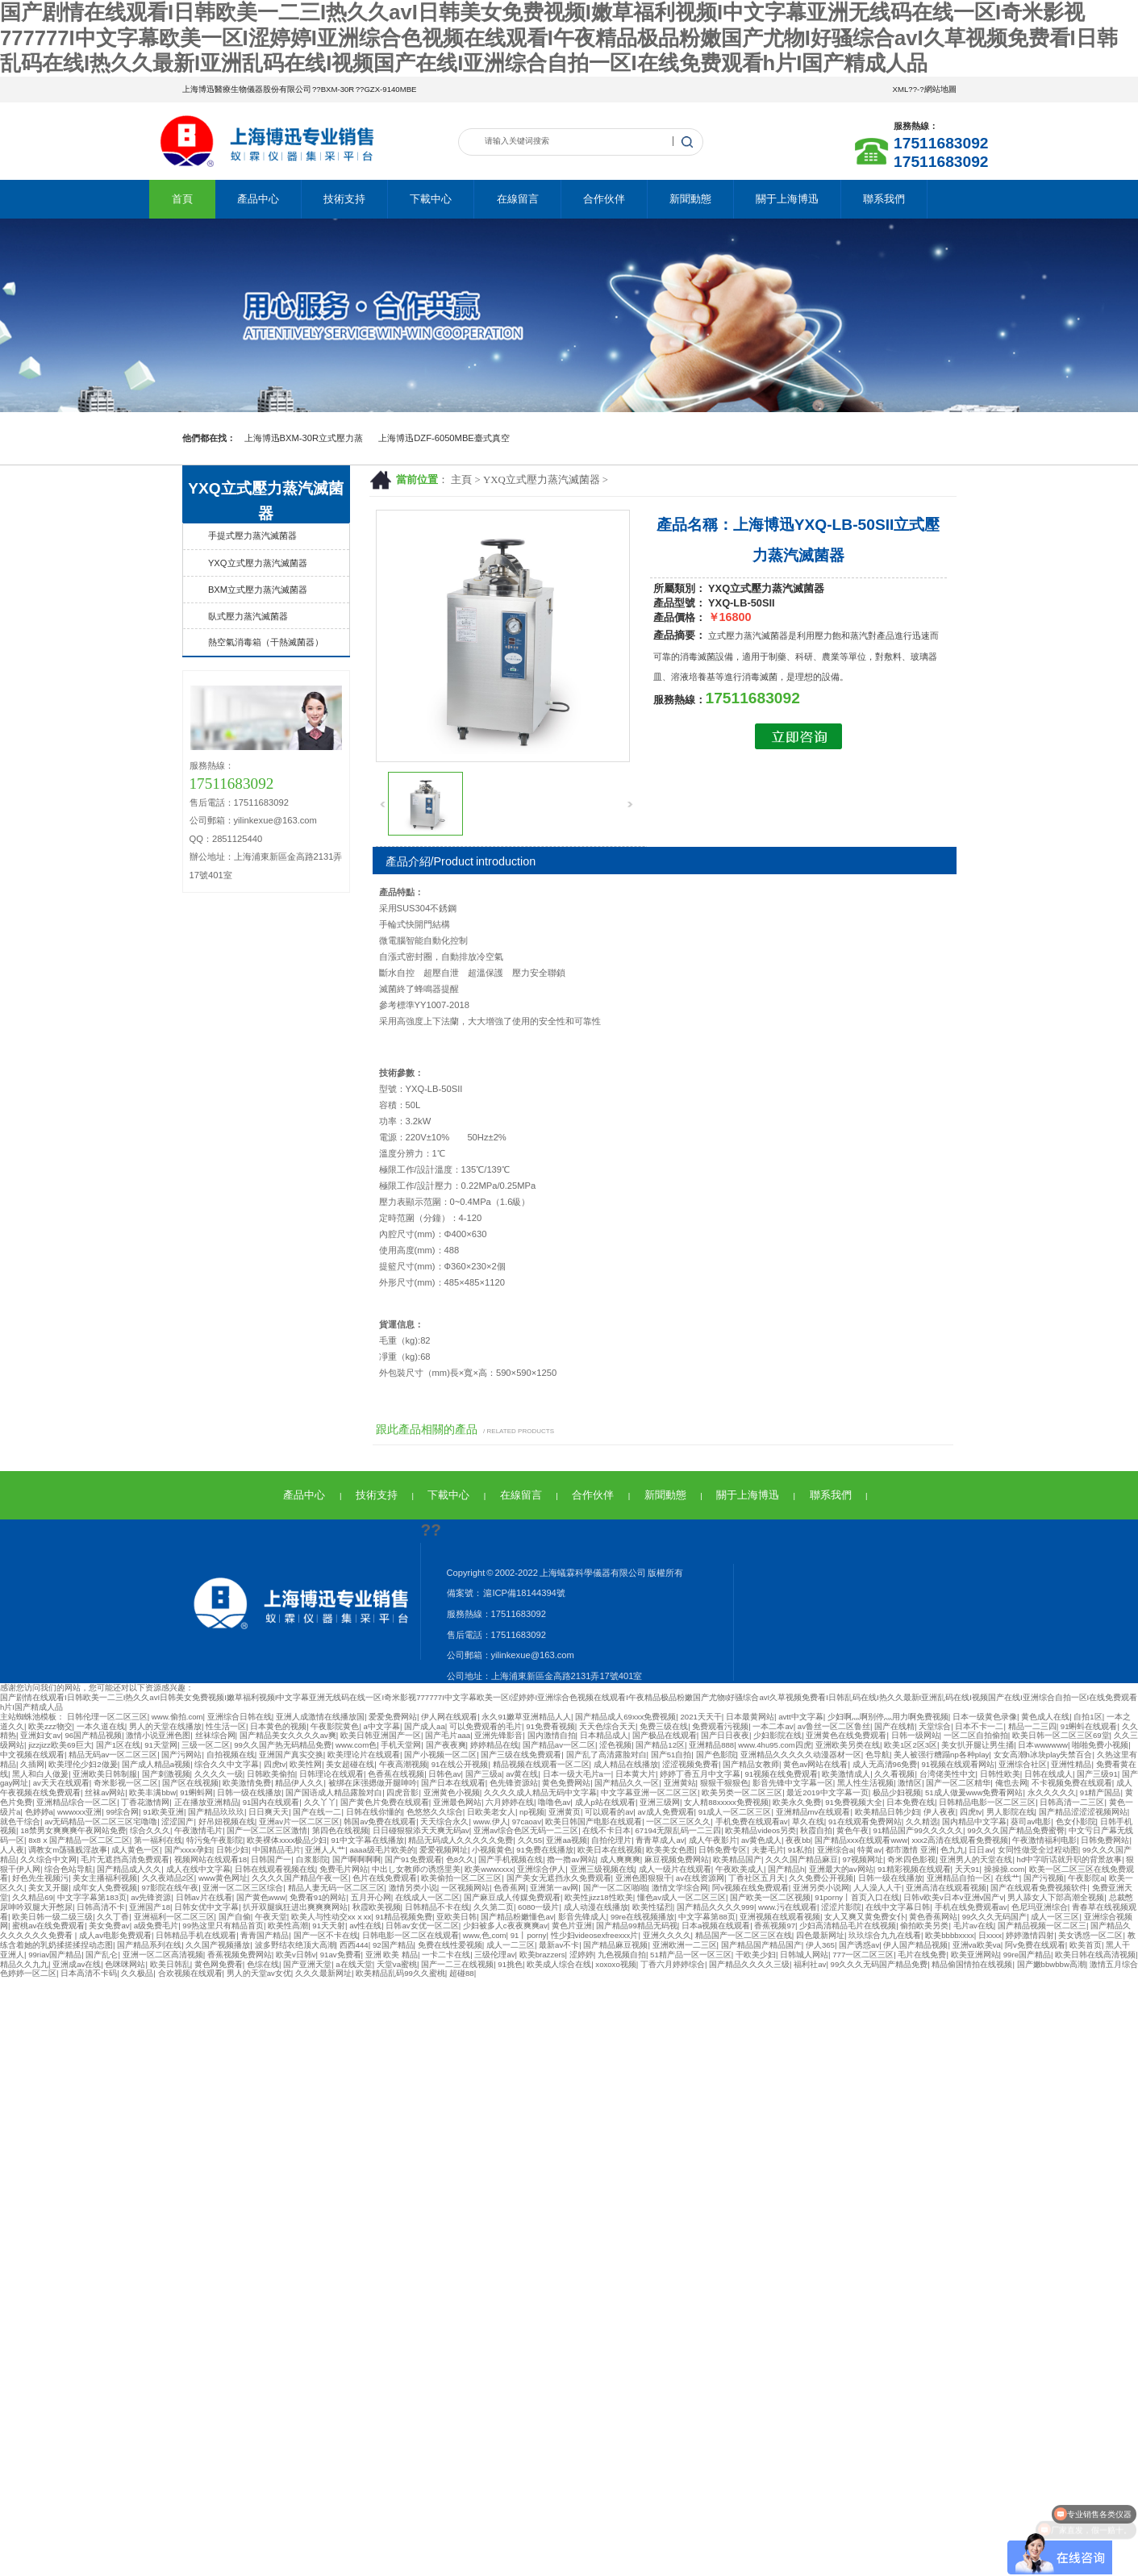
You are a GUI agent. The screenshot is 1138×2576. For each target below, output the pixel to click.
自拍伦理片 (611, 1840)
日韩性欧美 (1000, 1773)
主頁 (461, 480)
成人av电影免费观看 (115, 1935)
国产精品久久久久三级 (749, 1964)
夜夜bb (798, 1840)
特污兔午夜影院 (214, 1840)
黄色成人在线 (1045, 1716)
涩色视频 (615, 1744)
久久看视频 (894, 1773)
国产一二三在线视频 (457, 1964)
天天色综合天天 (607, 1726)
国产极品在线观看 (664, 1735)
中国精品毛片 (276, 1849)
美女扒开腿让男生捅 (977, 1744)
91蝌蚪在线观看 (1089, 1726)
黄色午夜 (852, 1830)
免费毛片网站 (343, 1869)
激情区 (910, 1782)
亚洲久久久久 (667, 1935)
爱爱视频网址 (443, 1849)
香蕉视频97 (774, 1925)
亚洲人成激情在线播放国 (320, 1716)
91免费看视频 (550, 1726)
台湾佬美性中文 (947, 1773)
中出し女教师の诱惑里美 (416, 1869)
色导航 (877, 1754)
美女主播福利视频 (105, 1878)
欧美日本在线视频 (609, 1849)
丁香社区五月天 (756, 1878)
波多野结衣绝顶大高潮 (295, 1944)
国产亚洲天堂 (307, 1964)
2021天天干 (701, 1716)
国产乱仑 (101, 1954)
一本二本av (772, 1726)
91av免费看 (340, 1954)
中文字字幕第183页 (92, 1897)
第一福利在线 (158, 1840)
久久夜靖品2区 (168, 1878)
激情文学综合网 (680, 1887)
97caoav (526, 1821)
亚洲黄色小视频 (451, 1792)
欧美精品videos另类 (760, 1830)
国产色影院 (716, 1754)
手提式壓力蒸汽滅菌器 (252, 535)
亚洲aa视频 (566, 1840)
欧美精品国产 (737, 1859)
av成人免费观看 (665, 1811)
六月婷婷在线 (510, 1802)
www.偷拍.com (177, 1716)
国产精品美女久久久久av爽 (288, 1735)
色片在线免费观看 (384, 1878)
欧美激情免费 (247, 1782)
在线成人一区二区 (427, 1897)
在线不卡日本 (606, 1830)
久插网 (32, 1764)
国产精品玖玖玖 (216, 1811)
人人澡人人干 (877, 1887)
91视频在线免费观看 (781, 1773)
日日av (981, 1849)
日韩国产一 (271, 1859)
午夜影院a (1086, 1878)
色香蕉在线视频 (396, 1773)
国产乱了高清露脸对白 (606, 1754)
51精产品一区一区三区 (691, 1954)
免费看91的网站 (318, 1897)
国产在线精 (894, 1726)
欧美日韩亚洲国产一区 (380, 1735)
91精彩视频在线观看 (914, 1869)
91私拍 (800, 1849)
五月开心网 (371, 1897)
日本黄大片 (635, 1773)
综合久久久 (150, 1830)
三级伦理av (494, 1954)
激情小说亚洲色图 (158, 1735)
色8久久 (460, 1859)
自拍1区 (1087, 1716)
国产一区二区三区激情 (267, 1830)
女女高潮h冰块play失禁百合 (1043, 1754)
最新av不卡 (559, 1944)
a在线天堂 (354, 1964)
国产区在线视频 (190, 1782)
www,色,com (484, 1935)
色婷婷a (39, 1811)
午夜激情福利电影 (1044, 1840)
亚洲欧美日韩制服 (105, 1773)
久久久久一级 (218, 1773)
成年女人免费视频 (105, 1887)
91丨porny (529, 1935)
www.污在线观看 (787, 1907)
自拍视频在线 (230, 1754)
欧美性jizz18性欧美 (599, 1897)
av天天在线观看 (61, 1782)
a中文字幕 (382, 1726)
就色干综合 (20, 1821)
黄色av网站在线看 (815, 1764)
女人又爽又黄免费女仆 (864, 1916)
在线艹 (1007, 1878)
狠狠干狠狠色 (724, 1782)
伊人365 (820, 1944)
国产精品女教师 (751, 1764)
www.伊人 (490, 1821)
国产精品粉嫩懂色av (517, 1916)
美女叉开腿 (48, 1887)
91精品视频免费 (403, 1916)
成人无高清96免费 (885, 1764)
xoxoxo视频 (615, 1964)
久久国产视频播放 (217, 1944)
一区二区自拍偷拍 (976, 1735)
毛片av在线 (973, 1925)
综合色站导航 (68, 1869)
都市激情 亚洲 (911, 1849)
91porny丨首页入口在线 (857, 1897)
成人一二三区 (510, 1944)
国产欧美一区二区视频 (770, 1897)
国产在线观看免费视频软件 (1038, 1887)
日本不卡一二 (979, 1726)
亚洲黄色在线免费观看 (846, 1735)
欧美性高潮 (288, 1925)
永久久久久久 (1052, 1792)
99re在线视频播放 (642, 1916)
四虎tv (275, 1764)
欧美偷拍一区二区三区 (461, 1878)
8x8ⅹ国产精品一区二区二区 (78, 1840)
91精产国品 (1100, 1792)
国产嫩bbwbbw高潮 (1051, 1964)
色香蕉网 (510, 1887)
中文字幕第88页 (707, 1916)
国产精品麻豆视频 (615, 1944)
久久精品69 (32, 1897)
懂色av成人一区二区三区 (681, 1897)
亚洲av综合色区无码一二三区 (525, 1830)
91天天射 (328, 1925)
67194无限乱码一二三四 (679, 1830)
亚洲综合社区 (1022, 1764)
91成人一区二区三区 (735, 1811)
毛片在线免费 (922, 1954)
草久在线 (808, 1821)
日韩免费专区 (722, 1849)
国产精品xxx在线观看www (861, 1840)
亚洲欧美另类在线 (847, 1744)
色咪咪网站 (125, 1964)
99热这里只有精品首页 (223, 1925)
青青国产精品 (264, 1935)
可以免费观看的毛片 (485, 1726)
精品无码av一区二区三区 (113, 1754)
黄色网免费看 (218, 1964)
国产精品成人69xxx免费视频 (625, 1716)
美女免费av (109, 1925)
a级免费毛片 (156, 1925)
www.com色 (356, 1744)
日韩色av (444, 1773)
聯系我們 (884, 199)
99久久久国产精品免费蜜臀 (1016, 1830)
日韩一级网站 (915, 1735)
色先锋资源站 (514, 1782)
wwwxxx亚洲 (79, 1811)
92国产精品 (393, 1944)
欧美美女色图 (670, 1849)
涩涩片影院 (841, 1907)
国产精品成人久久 (129, 1869)
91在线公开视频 (460, 1764)
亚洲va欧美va (977, 1944)
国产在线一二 (317, 1811)
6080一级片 (538, 1907)
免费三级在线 (664, 1726)
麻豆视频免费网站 (676, 1859)
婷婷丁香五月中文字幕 (700, 1773)
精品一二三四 (1032, 1726)
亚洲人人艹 (325, 1849)
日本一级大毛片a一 (577, 1773)
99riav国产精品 (54, 1954)
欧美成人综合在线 (559, 1964)
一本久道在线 (101, 1726)
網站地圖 (940, 89)
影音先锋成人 (582, 1916)
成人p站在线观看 (605, 1802)
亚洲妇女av (40, 1735)
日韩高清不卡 (101, 1907)
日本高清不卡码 (88, 1973)
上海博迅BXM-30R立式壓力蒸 (304, 438)
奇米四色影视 (911, 1859)
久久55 (530, 1840)
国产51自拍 (671, 1754)
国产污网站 (181, 1754)
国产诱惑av (859, 1944)
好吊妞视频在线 (226, 1821)
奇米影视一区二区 (126, 1782)
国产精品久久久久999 (715, 1907)
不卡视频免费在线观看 (1072, 1782)
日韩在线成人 (1048, 1773)
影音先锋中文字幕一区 (792, 1782)
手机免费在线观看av (751, 1821)
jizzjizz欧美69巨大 (59, 1744)
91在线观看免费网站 (865, 1821)
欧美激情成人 (846, 1773)
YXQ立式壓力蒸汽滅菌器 (541, 480)
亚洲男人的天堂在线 (976, 1859)
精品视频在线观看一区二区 (541, 1764)
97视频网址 (862, 1859)
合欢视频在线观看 (190, 1973)
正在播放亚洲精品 (206, 1802)
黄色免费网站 (566, 1782)
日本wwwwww (1043, 1744)
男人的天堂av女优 (259, 1973)
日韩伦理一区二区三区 (107, 1716)
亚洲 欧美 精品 (391, 1954)
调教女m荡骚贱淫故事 (67, 1849)
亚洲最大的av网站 (841, 1869)
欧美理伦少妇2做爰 (82, 1764)
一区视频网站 (465, 1887)
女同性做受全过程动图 (1038, 1849)
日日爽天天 (268, 1811)
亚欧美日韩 (456, 1916)
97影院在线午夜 (170, 1887)
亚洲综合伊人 (541, 1869)
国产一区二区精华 (958, 1782)
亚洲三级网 (660, 1802)
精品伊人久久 (299, 1782)
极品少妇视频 (897, 1792)
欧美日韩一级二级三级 (52, 1916)
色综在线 (263, 1964)
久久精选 (922, 1821)
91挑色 (510, 1964)
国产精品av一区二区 (559, 1744)
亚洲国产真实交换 (291, 1754)
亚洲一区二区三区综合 (242, 1887)
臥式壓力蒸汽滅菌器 (248, 616)
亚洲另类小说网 (821, 1887)
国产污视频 (1043, 1878)
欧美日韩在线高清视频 (1095, 1954)
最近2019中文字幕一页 (827, 1792)
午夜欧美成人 (739, 1869)
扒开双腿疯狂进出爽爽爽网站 (295, 1907)
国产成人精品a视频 (156, 1764)
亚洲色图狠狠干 (643, 1878)
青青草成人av (660, 1840)
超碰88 (461, 1973)
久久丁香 (113, 1916)
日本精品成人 (604, 1735)
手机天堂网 (401, 1744)
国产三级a (483, 1773)
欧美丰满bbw (152, 1792)
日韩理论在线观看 (331, 1773)
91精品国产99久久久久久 (918, 1830)
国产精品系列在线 (149, 1944)
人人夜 (12, 1849)
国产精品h (786, 1869)
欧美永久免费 (797, 1802)
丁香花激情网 (145, 1802)
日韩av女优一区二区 (422, 1925)
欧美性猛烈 (652, 1907)
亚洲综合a (835, 1849)
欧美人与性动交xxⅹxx (331, 1916)
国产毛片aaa (447, 1735)
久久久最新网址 (323, 1973)
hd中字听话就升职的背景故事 (1070, 1859)
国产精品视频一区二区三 (1042, 1925)
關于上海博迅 (787, 199)
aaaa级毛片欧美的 (382, 1849)
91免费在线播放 (544, 1849)
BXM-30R (338, 89)
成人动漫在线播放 (596, 1907)
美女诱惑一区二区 (1090, 1935)
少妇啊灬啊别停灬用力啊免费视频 (887, 1716)
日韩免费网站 (1105, 1840)
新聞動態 (690, 199)
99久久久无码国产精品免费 (879, 1964)
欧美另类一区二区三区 (742, 1792)
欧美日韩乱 (170, 1964)
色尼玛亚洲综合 (1039, 1907)
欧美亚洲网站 (975, 1954)
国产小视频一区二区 (440, 1754)
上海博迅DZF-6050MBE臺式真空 (444, 438)
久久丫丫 (320, 1802)
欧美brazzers (542, 1954)
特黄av (869, 1849)
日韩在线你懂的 (374, 1811)
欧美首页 (1085, 1944)
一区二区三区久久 (678, 1821)
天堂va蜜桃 (397, 1964)
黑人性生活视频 (865, 1782)
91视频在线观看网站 (957, 1764)
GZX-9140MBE (390, 89)
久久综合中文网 (48, 1859)
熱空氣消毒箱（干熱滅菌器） (265, 642)
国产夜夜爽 (446, 1744)
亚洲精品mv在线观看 (813, 1811)
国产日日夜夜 (725, 1735)
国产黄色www (261, 1897)
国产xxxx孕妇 (188, 1849)
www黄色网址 (223, 1878)
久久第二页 (493, 1907)
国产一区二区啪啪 (615, 1887)
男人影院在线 (1010, 1811)
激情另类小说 (413, 1887)
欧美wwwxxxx (489, 1869)
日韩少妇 (232, 1849)
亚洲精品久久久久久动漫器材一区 (800, 1754)
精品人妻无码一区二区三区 (336, 1887)
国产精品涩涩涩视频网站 (1083, 1811)
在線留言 (518, 199)
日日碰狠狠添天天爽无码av (421, 1830)
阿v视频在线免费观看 (750, 1887)
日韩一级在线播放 (249, 1792)
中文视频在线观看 (32, 1754)
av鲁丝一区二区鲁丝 (834, 1726)
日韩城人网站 (804, 1954)
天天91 (967, 1869)
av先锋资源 (151, 1897)
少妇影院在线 (777, 1735)
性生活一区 (226, 1726)
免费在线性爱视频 (450, 1944)
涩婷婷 (581, 1954)
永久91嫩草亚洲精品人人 (526, 1716)
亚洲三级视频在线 (602, 1869)
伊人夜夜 (939, 1811)
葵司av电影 (1031, 1821)
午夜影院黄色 (335, 1726)
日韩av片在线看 (204, 1897)
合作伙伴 (604, 199)
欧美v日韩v (296, 1954)
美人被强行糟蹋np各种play (941, 1754)
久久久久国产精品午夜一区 (300, 1878)
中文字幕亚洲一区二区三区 (649, 1792)
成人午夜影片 (713, 1840)
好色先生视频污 (40, 1878)
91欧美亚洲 (163, 1811)
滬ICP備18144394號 (523, 1593)
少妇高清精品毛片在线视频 (847, 1925)
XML (901, 89)
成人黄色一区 (135, 1849)
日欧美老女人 (491, 1811)
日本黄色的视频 (278, 1726)
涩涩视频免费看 (690, 1764)
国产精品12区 (660, 1744)
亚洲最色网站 (457, 1802)
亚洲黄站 (680, 1782)
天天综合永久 (444, 1821)
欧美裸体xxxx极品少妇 (287, 1840)
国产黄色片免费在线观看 (384, 1802)
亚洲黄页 (564, 1811)
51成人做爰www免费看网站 (974, 1792)
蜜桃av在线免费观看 (48, 1925)
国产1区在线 (118, 1744)
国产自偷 (235, 1916)
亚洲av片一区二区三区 (299, 1821)
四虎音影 (402, 1792)
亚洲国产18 (149, 1907)
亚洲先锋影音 (498, 1735)
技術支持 (344, 199)
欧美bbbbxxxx (949, 1935)
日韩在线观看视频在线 (275, 1869)
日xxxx (990, 1935)
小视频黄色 (492, 1849)
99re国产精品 (1027, 1954)
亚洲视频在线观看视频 (780, 1916)
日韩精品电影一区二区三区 (987, 1802)
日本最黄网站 (750, 1716)
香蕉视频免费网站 (239, 1954)
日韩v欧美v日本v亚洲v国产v (953, 1897)
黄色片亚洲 (572, 1925)
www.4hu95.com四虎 (774, 1744)
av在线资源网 (700, 1878)
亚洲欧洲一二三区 (684, 1944)
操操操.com (1004, 1869)
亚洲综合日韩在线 (239, 1716)
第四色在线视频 (340, 1830)
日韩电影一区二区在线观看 (410, 1935)
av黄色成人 (761, 1840)
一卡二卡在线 (446, 1954)
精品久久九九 (24, 1964)
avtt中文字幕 (800, 1716)
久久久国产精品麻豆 (801, 1859)
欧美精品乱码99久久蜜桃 (400, 1973)
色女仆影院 (1076, 1821)
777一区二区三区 (863, 1954)
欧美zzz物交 (50, 1726)
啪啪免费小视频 (1100, 1744)
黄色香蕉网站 (933, 1916)
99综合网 (122, 1811)
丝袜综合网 (215, 1735)
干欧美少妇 (756, 1954)
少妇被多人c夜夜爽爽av (505, 1925)
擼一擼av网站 (571, 1859)
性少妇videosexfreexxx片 (595, 1935)
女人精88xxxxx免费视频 (726, 1802)
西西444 (354, 1944)
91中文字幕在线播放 (368, 1840)
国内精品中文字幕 (974, 1821)
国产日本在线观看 (453, 1782)
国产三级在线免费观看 (521, 1754)
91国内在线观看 (271, 1802)
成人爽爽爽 (620, 1859)
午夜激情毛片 (198, 1830)
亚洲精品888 (711, 1744)
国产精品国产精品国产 (761, 1944)
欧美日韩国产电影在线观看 (593, 1821)
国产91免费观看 (413, 1859)
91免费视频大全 (853, 1802)
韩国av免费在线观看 (380, 1821)
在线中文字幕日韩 (897, 1907)
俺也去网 (1011, 1782)
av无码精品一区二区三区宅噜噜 (100, 1821)
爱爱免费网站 (393, 1716)
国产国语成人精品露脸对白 (334, 1792)
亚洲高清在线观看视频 (946, 1887)
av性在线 (365, 1925)
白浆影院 (312, 1859)
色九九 (952, 1849)
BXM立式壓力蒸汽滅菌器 (257, 589)
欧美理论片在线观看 (363, 1754)
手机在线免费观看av (971, 1907)
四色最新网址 (820, 1935)
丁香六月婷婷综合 (672, 1964)
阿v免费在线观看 (1035, 1944)
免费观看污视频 (720, 1726)
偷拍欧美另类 (924, 1925)
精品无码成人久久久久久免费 (460, 1840)
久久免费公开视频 (821, 1878)
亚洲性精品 (1071, 1764)
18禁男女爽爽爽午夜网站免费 (73, 1830)
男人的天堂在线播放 (165, 1726)
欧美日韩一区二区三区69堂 (1061, 1735)
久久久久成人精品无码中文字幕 (540, 1792)
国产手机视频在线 (510, 1859)
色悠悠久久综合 (434, 1811)
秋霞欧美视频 (376, 1907)
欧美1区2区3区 (910, 1744)
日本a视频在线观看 (716, 1925)
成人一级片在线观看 (675, 1869)
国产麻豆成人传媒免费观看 (512, 1897)
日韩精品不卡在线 (437, 1907)
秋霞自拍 (816, 1830)
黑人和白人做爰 (40, 1773)
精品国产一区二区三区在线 (743, 1935)
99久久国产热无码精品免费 (282, 1744)
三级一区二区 (205, 1744)
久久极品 (137, 1973)
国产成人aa (424, 1726)
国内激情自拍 (551, 1735)
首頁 (182, 199)
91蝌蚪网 (196, 1792)
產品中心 (258, 199)
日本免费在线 (910, 1802)
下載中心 (431, 199)
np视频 (531, 1811)
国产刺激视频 (166, 1773)
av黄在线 (522, 1773)
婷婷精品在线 (494, 1744)
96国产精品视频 (93, 1735)
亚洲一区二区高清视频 (163, 1954)
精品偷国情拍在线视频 (972, 1964)
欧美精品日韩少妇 (887, 1811)
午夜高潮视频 (403, 1764)
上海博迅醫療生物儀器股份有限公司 (246, 89)
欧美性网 (306, 1764)
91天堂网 (160, 1744)
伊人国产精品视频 (915, 1944)
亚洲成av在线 (76, 1964)
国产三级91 (1097, 1773)
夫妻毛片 (768, 1849)
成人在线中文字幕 (198, 1869)
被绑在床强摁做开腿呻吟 (372, 1782)
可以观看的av (609, 1811)
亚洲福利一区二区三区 (174, 1916)
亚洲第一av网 (554, 1887)
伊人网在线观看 (449, 1716)
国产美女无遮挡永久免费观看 (558, 1878)
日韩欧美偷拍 (271, 1773)
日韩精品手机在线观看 (196, 1935)
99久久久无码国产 (995, 1916)
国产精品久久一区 (626, 1782)
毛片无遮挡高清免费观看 (125, 1859)
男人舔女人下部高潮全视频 (1055, 1897)
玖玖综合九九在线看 (884, 1935)
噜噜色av (554, 1802)
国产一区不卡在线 (326, 1935)
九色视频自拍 (622, 1954)
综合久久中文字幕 (226, 1764)
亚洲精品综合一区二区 (76, 1802)
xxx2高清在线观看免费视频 (959, 1840)
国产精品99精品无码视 (636, 1925)
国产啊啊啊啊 (356, 1859)
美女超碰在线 (350, 1764)
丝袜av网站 (105, 1792)
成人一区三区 (1055, 1916)
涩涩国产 (177, 1821)
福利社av (810, 1964)
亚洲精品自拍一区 (959, 1878)
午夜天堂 (271, 1916)
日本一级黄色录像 (985, 1716)
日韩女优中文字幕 (206, 1907)
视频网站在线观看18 (211, 1859)
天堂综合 (935, 1726)
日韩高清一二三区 (1072, 1802)
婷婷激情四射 (1030, 1935)
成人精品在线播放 (626, 1764)
